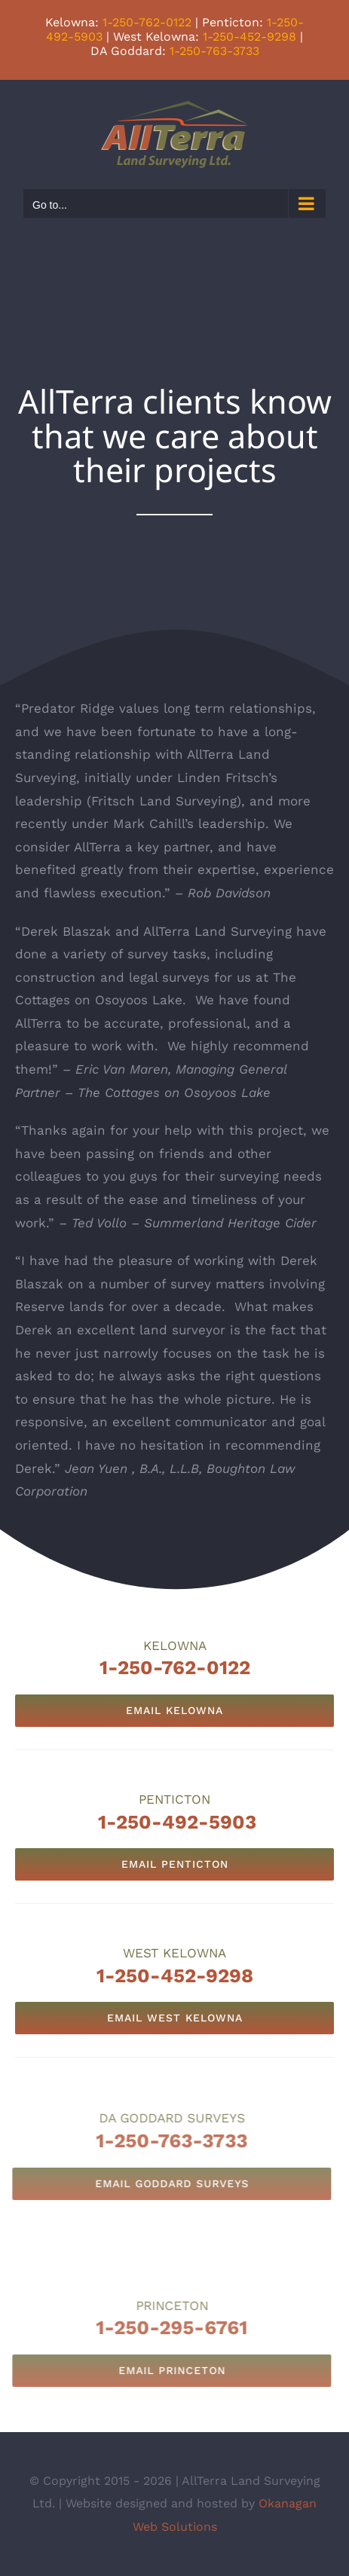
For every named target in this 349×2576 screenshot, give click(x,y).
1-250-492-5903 (177, 1822)
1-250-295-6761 (163, 2327)
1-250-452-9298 (249, 36)
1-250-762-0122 (147, 22)
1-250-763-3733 (214, 51)
